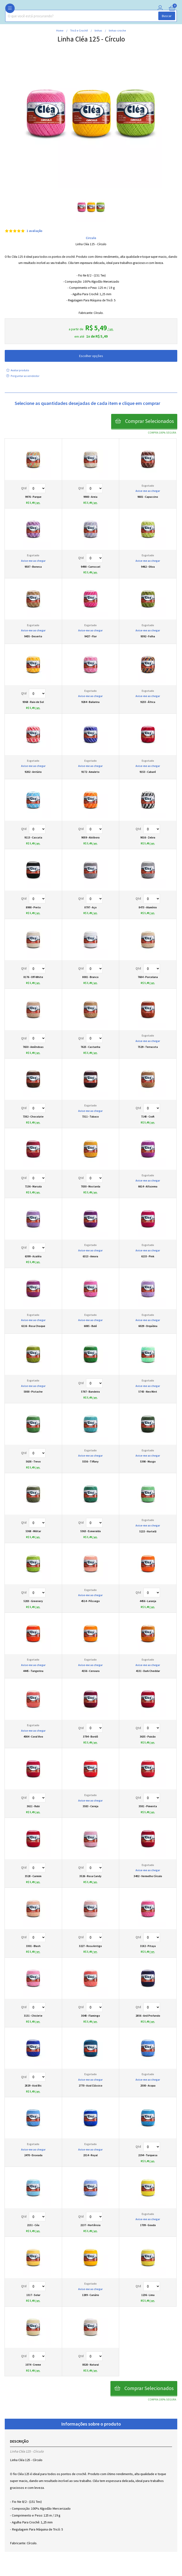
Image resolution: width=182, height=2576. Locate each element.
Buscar (167, 16)
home (60, 30)
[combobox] (91, 16)
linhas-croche (117, 30)
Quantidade (37, 489)
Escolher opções (91, 356)
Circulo (91, 238)
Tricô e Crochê (79, 30)
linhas (99, 30)
